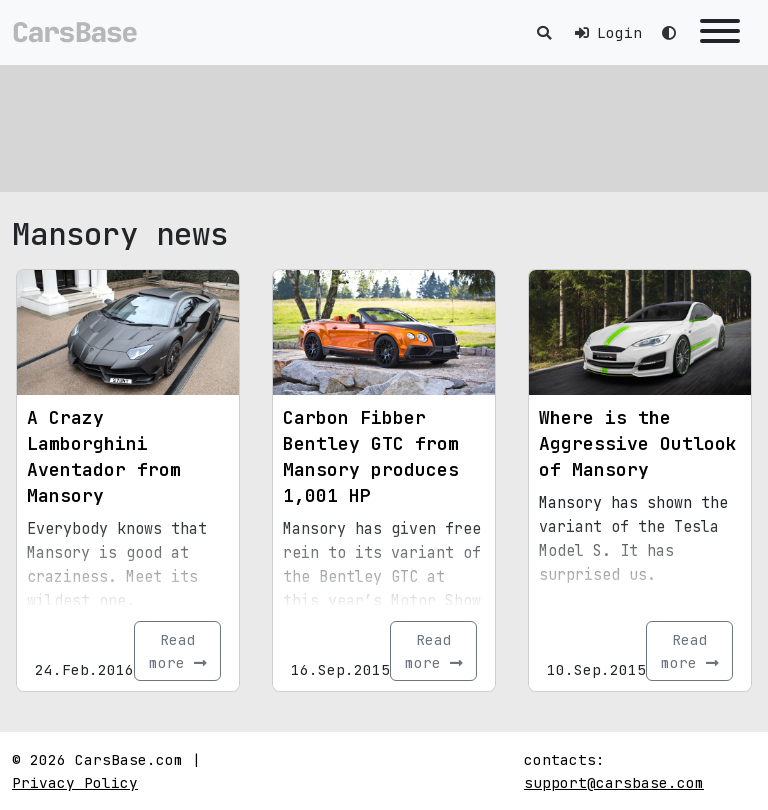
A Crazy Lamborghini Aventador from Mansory (104, 456)
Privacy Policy (75, 782)
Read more (178, 651)
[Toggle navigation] (720, 32)
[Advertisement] (384, 125)
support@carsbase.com (614, 782)
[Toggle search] (544, 32)
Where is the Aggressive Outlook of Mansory (638, 443)
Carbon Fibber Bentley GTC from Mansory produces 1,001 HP (371, 456)
